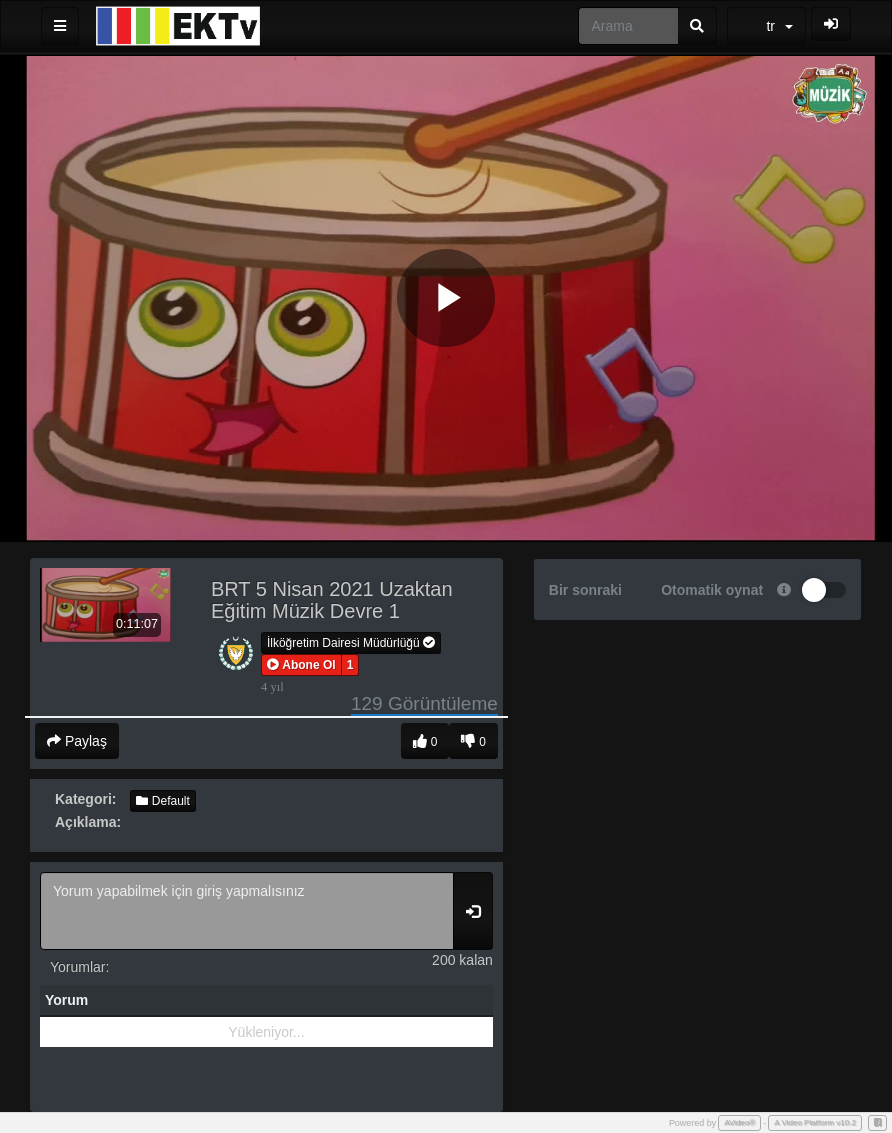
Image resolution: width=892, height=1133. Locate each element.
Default (162, 801)
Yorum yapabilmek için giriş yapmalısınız (247, 911)
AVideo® (739, 1122)
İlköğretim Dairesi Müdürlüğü (351, 643)
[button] (301, 665)
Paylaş (77, 741)
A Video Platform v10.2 (815, 1122)
